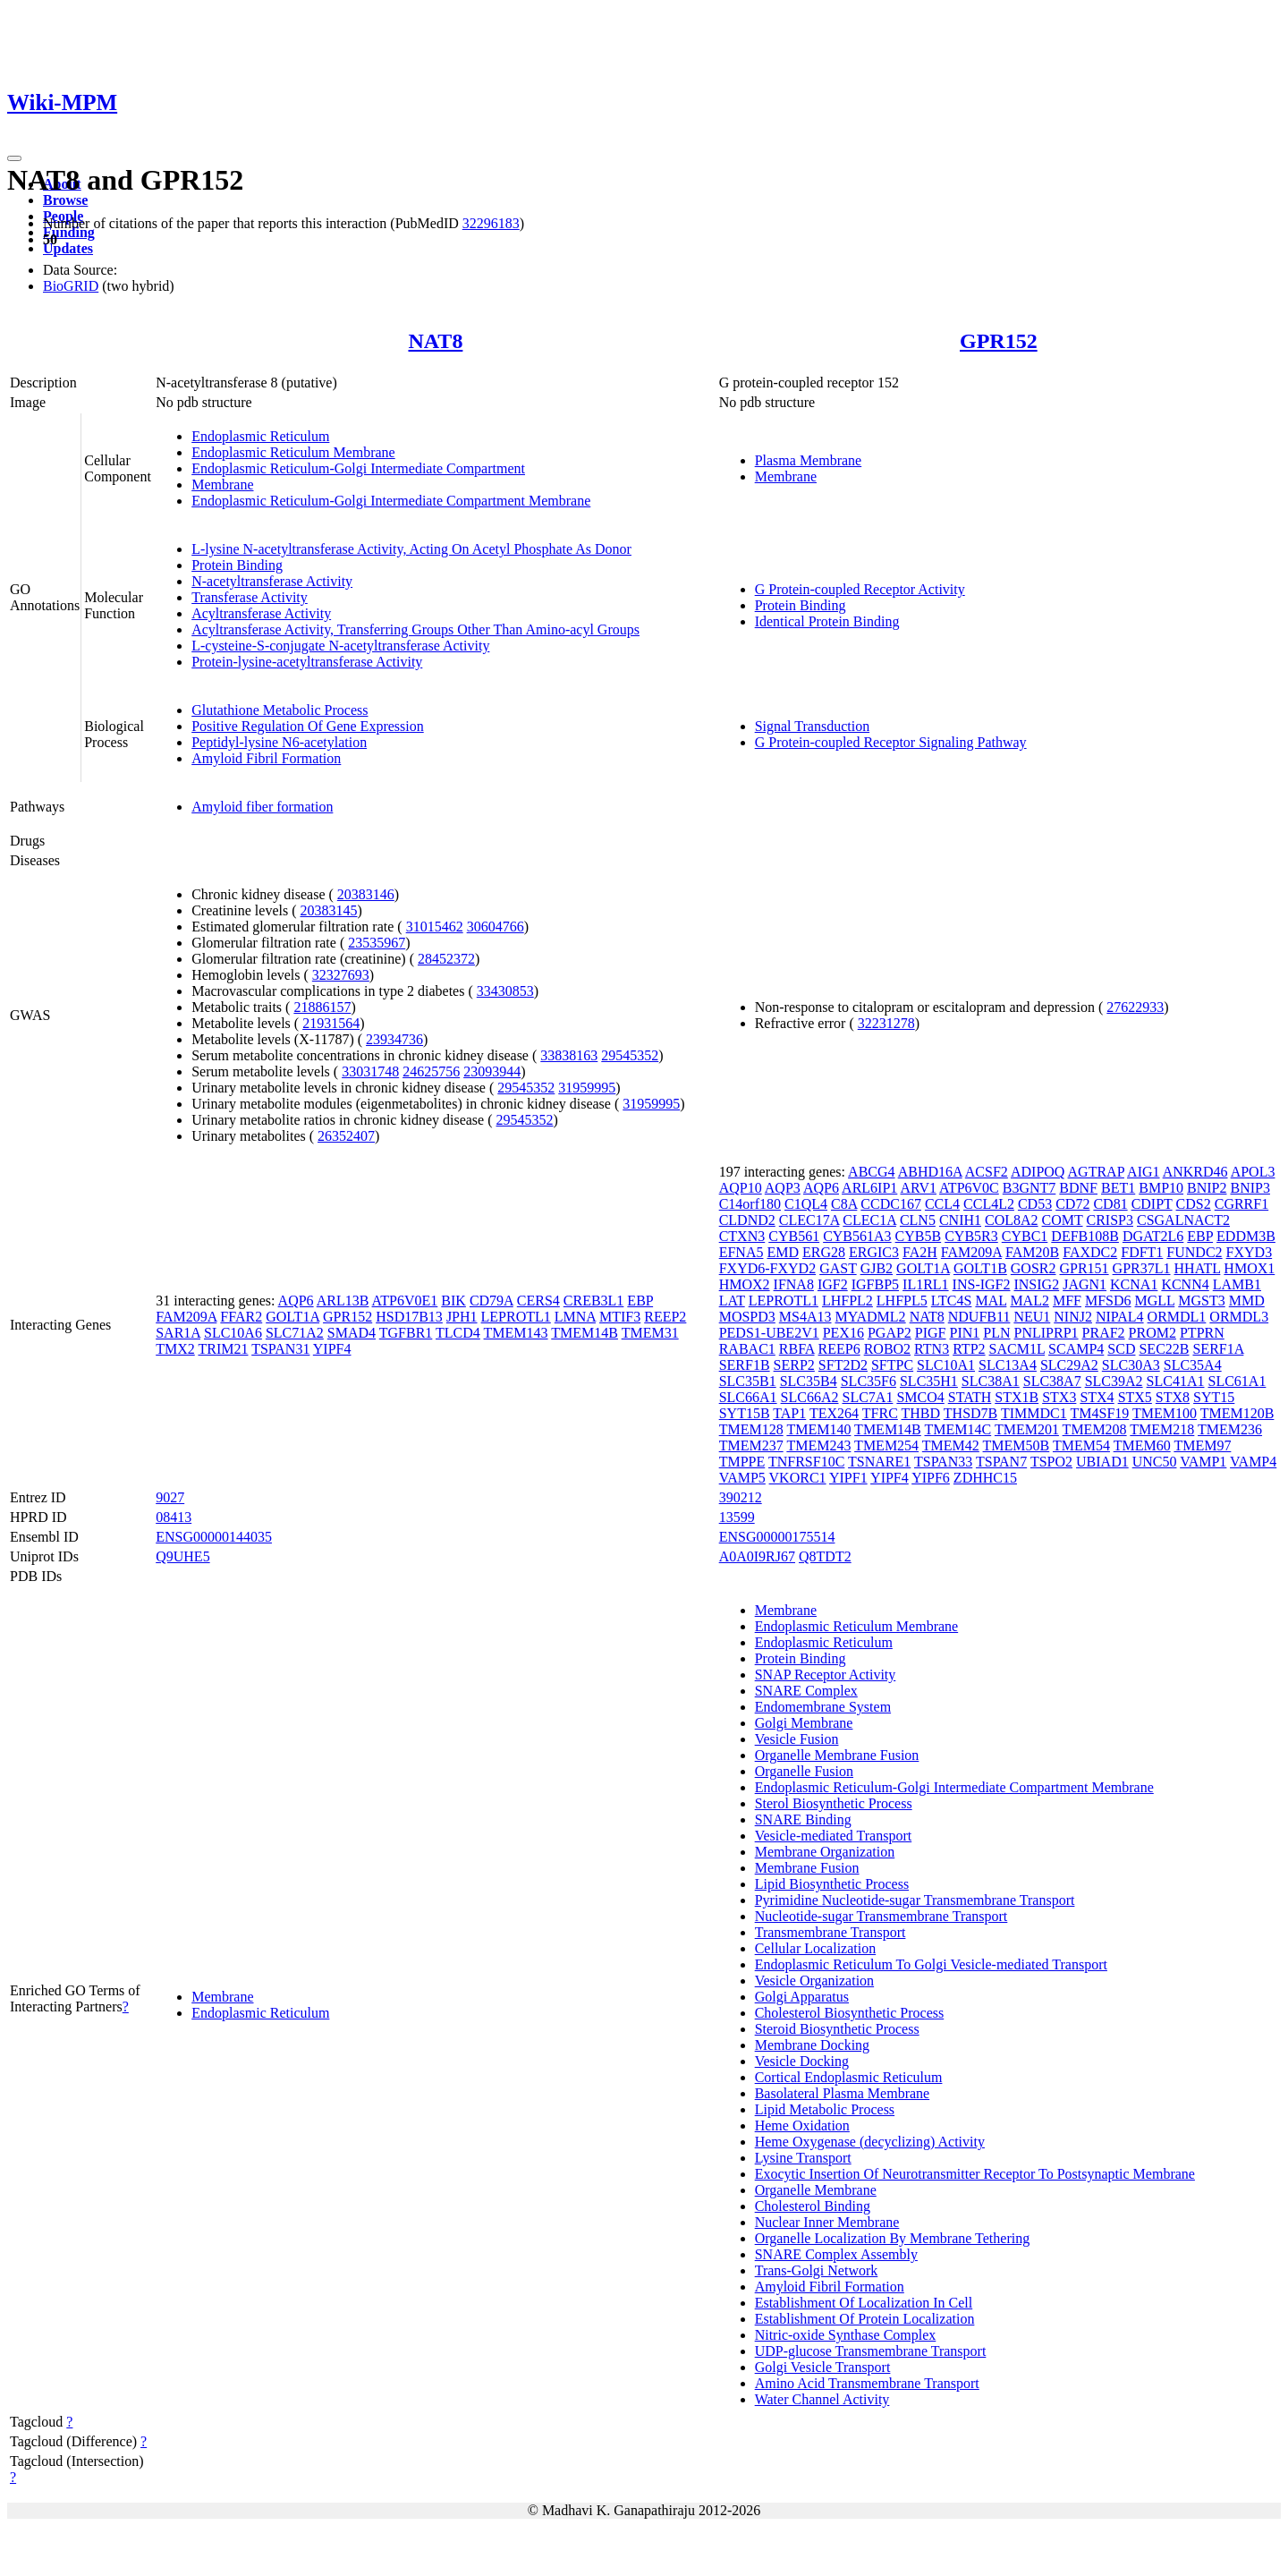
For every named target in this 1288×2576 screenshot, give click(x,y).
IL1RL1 (925, 1284)
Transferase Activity (249, 597)
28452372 (446, 958)
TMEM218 (1162, 1429)
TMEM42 (950, 1445)
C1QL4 (805, 1203)
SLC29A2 (1069, 1365)
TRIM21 (223, 1348)
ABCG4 (871, 1171)
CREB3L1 (594, 1300)
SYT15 (1213, 1397)
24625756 (431, 1071)
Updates (68, 248)
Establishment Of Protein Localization (865, 2318)
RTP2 (969, 1348)
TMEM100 (1164, 1413)
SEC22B (1164, 1348)
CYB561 (793, 1236)
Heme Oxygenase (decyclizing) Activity (870, 2141)
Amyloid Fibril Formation (266, 758)
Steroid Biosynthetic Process (837, 2028)
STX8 (1173, 1397)
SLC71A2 (295, 1332)
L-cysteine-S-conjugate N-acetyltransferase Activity (340, 645)
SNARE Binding (803, 1819)
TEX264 (834, 1413)
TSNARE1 (879, 1461)
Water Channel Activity (822, 2399)
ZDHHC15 (985, 1477)
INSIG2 (1036, 1284)
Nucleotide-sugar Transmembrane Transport (881, 1916)
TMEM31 (650, 1332)
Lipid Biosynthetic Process (832, 1884)
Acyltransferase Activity (261, 613)
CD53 (1035, 1203)
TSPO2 (1051, 1461)
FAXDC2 (1090, 1252)
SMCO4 (920, 1397)
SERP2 (794, 1365)
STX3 (1059, 1397)
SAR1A (178, 1332)
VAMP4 (1253, 1461)
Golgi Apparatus (802, 1996)
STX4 (1097, 1397)
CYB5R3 (971, 1236)
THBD (921, 1413)
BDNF (1078, 1187)
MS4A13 (805, 1316)
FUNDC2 (1194, 1252)
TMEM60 (1142, 1445)
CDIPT (1152, 1203)
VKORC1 (797, 1477)
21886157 (322, 1007)
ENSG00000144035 (214, 1536)
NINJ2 (1073, 1316)
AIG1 (1143, 1171)
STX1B (1016, 1397)
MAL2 (1029, 1300)
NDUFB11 (979, 1316)
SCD (1121, 1348)
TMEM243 (818, 1445)
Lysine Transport (803, 2157)
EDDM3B (1245, 1236)
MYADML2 (870, 1316)
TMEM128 (751, 1429)
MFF (1067, 1300)
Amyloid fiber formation (262, 806)
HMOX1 (1249, 1268)
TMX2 (175, 1348)
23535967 (376, 942)
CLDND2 (747, 1220)
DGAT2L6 (1153, 1236)
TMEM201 (1027, 1429)
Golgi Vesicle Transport (823, 2367)
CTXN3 (742, 1236)
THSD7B (970, 1413)
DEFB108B (1085, 1236)
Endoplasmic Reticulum (260, 436)
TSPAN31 (280, 1348)
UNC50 (1154, 1461)
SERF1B (744, 1365)
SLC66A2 (810, 1397)
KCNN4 (1184, 1284)
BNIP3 (1249, 1187)
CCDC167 (890, 1203)
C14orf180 (750, 1203)
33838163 (568, 1055)
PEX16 (843, 1332)
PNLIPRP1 (1046, 1332)
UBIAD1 (1102, 1461)
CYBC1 (1025, 1236)
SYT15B (744, 1413)
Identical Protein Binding (827, 621)
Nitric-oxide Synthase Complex (845, 2334)
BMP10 (1161, 1187)
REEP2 (665, 1316)
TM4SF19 (1099, 1413)
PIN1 (965, 1332)
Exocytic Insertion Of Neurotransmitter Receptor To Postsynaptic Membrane (975, 2173)
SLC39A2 (1114, 1381)
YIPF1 (848, 1477)
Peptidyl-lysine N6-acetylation (279, 742)
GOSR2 (1033, 1268)
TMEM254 (886, 1445)
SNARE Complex (806, 1690)
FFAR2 (241, 1316)
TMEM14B (584, 1332)
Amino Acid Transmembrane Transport (867, 2383)
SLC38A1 (991, 1381)
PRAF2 (1103, 1332)
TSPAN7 (1001, 1461)
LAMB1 (1237, 1284)
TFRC (880, 1413)
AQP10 (740, 1187)
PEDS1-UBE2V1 (769, 1332)
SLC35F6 (868, 1381)
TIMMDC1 (1034, 1413)
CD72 (1072, 1203)
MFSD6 (1108, 1300)
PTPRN (1202, 1332)
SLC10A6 (233, 1332)
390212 (740, 1497)
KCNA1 (1133, 1284)
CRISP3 (1110, 1220)
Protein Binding (237, 565)
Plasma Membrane (808, 460)
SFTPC (892, 1365)
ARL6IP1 (869, 1187)
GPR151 (1083, 1268)
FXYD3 (1249, 1252)
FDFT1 (1142, 1252)
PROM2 (1152, 1332)
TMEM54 (1081, 1445)
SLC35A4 (1193, 1365)
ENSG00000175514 (777, 1536)
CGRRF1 (1241, 1203)
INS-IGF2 (982, 1284)
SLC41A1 (1176, 1381)
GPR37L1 (1142, 1268)
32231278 (886, 1023)
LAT (732, 1300)
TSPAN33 (943, 1461)
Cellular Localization (816, 1948)
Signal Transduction (812, 726)
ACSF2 (986, 1171)
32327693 (340, 974)
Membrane (222, 484)
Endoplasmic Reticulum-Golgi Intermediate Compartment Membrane (390, 500)
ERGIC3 (874, 1252)
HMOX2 (744, 1284)
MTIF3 (619, 1316)
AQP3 (783, 1187)
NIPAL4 (1120, 1316)
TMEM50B (1016, 1445)
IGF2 (833, 1284)
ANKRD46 (1195, 1171)
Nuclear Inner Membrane (827, 2222)
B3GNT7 (1029, 1187)
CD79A (491, 1300)
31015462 (434, 926)
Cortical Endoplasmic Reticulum (849, 2077)
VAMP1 (1203, 1461)
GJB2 (876, 1268)
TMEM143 (516, 1332)
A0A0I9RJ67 (757, 1556)
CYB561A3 (857, 1236)
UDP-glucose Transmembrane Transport (871, 2351)
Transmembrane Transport (830, 1932)
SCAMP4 (1076, 1348)
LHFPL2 (847, 1300)
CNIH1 (960, 1220)
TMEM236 (1230, 1429)
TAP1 (789, 1413)
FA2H (919, 1252)
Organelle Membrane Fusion (837, 1755)
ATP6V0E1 (405, 1300)
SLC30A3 (1131, 1365)
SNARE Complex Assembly (836, 2254)
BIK (453, 1300)
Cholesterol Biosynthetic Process (850, 2012)
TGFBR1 (406, 1332)
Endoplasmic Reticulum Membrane (293, 452)
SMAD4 (351, 1332)
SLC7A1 (867, 1397)
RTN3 (931, 1348)
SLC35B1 (747, 1381)
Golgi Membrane (804, 1722)
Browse (65, 200)
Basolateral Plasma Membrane (842, 2093)
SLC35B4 (808, 1381)
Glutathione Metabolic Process (279, 710)
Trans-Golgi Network (816, 2270)
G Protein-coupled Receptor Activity (860, 589)
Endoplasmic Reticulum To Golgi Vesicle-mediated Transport (931, 1964)
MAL (990, 1300)
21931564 (331, 1023)
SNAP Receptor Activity (825, 1674)
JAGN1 (1084, 1284)
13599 (737, 1517)
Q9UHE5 (182, 1556)
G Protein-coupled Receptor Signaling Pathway (891, 742)
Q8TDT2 (825, 1556)
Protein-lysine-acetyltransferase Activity (306, 661)
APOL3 (1253, 1171)
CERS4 (538, 1300)
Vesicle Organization (814, 1980)
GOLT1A (292, 1316)
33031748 (370, 1071)
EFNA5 (741, 1252)
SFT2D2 (843, 1365)
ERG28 (823, 1252)
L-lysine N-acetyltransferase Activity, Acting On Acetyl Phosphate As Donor (411, 549)
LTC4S (951, 1300)
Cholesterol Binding (812, 2206)
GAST (838, 1268)
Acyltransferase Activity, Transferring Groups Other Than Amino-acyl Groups (415, 629)
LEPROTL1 (516, 1316)
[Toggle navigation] (14, 158)
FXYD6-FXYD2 (767, 1268)
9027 (170, 1497)
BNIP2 (1206, 1187)
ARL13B (343, 1300)
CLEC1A (869, 1220)
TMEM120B (1237, 1413)
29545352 (629, 1055)
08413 (173, 1517)
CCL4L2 (988, 1203)
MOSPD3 (747, 1316)
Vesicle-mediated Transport (833, 1835)
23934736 (394, 1039)
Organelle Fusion (804, 1771)
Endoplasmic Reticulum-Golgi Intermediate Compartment (358, 468)
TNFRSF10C (806, 1461)
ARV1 (918, 1187)
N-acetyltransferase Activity (271, 581)
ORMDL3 (1238, 1316)
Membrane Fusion (807, 1867)
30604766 (495, 926)
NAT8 (435, 341)
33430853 (505, 991)
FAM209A (186, 1316)
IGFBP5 (875, 1284)
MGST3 (1201, 1300)
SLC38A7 (1052, 1381)
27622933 (1135, 1007)
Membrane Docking (812, 2045)
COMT (1062, 1220)
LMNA (575, 1316)
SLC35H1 (929, 1381)
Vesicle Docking (802, 2061)
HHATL (1197, 1268)
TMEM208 (1095, 1429)
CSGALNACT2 (1183, 1220)
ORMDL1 (1177, 1316)
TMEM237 (751, 1445)
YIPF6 (930, 1477)
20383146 (365, 894)
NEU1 (1031, 1316)
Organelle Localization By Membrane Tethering (892, 2238)
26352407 (346, 1135)
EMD (783, 1252)
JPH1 (462, 1316)
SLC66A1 (748, 1397)
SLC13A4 (1008, 1365)
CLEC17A (809, 1220)
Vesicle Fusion (797, 1739)
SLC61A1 (1237, 1381)
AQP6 (296, 1300)
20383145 (328, 910)
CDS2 (1193, 1203)
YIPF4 (332, 1348)
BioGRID (70, 285)
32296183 (491, 223)
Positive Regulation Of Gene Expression (307, 726)
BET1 (1118, 1187)
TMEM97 (1202, 1445)
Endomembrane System (823, 1706)
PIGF (930, 1332)
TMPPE (742, 1461)
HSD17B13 (409, 1316)
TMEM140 (818, 1429)
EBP (640, 1300)
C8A (844, 1203)
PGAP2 (889, 1332)
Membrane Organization (825, 1851)
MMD (1247, 1300)
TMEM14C (958, 1429)
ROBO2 (887, 1348)
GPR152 (999, 341)
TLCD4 (458, 1332)
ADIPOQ (1037, 1171)
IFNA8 (794, 1284)
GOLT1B (980, 1268)
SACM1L (1017, 1348)
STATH (970, 1397)
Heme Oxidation (802, 2125)
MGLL (1155, 1300)
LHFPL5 (902, 1300)
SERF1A (1217, 1348)
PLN (996, 1332)
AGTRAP (1096, 1171)
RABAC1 (747, 1348)
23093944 (492, 1071)
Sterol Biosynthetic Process (833, 1803)
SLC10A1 (946, 1365)
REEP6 (839, 1348)
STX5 (1135, 1397)
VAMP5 (742, 1477)
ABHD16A (930, 1171)
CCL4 (942, 1203)
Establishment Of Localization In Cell (864, 2302)
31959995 (586, 1087)
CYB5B (918, 1236)
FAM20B (1032, 1252)
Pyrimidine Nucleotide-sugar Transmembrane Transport (915, 1900)
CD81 (1110, 1203)
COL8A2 (1011, 1220)
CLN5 (918, 1220)
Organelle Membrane (816, 2190)
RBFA (797, 1348)
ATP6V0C (969, 1187)
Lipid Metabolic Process (824, 2109)
